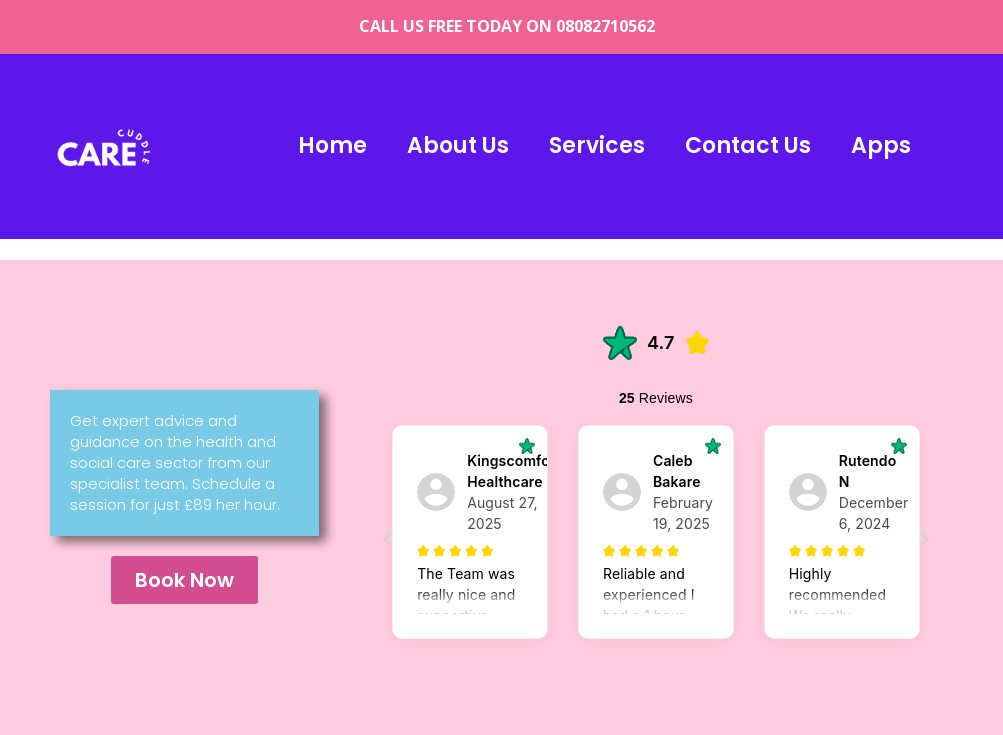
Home (332, 145)
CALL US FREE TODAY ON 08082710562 (507, 26)
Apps (881, 145)
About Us (458, 145)
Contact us (748, 145)
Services (597, 145)
